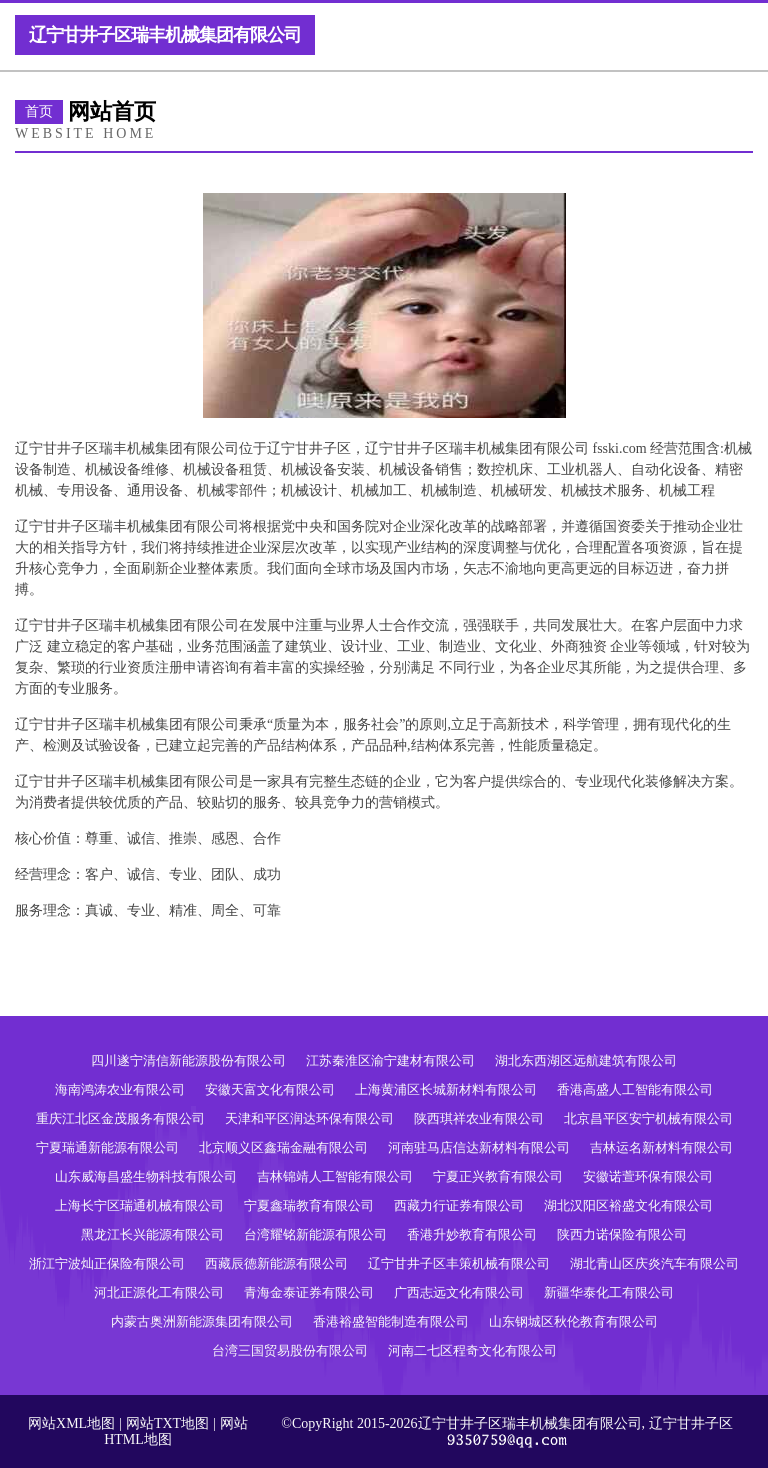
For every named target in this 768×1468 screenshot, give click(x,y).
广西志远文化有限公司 (459, 1292)
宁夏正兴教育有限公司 (498, 1176)
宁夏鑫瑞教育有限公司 (309, 1205)
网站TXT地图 (167, 1423)
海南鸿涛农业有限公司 (120, 1089)
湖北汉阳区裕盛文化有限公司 (628, 1205)
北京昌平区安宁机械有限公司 (648, 1118)
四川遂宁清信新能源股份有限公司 (188, 1060)
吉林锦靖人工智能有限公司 (335, 1176)
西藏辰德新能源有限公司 (276, 1263)
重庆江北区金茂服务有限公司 (120, 1118)
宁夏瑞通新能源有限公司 (107, 1147)
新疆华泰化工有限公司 (609, 1292)
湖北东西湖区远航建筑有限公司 (586, 1060)
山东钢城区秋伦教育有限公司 (573, 1321)
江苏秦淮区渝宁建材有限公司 (390, 1060)
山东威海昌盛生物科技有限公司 (146, 1176)
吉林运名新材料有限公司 (661, 1147)
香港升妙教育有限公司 (472, 1234)
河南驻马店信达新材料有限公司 (479, 1147)
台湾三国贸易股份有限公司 (290, 1350)
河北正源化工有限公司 (159, 1292)
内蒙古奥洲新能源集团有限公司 (202, 1321)
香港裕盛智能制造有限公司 (391, 1321)
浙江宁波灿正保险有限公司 (107, 1263)
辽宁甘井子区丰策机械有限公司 (459, 1263)
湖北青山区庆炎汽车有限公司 (654, 1263)
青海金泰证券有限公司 (309, 1292)
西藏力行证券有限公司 (459, 1205)
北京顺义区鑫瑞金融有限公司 (283, 1147)
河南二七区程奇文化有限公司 (472, 1350)
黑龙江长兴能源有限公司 (152, 1234)
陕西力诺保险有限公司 (622, 1234)
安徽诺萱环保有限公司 (648, 1176)
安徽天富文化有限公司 (270, 1089)
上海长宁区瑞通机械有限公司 (139, 1205)
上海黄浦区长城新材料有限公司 (446, 1089)
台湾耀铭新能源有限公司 (315, 1234)
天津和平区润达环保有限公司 (309, 1118)
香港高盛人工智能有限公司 (635, 1089)
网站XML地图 (71, 1423)
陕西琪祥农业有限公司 (479, 1118)
